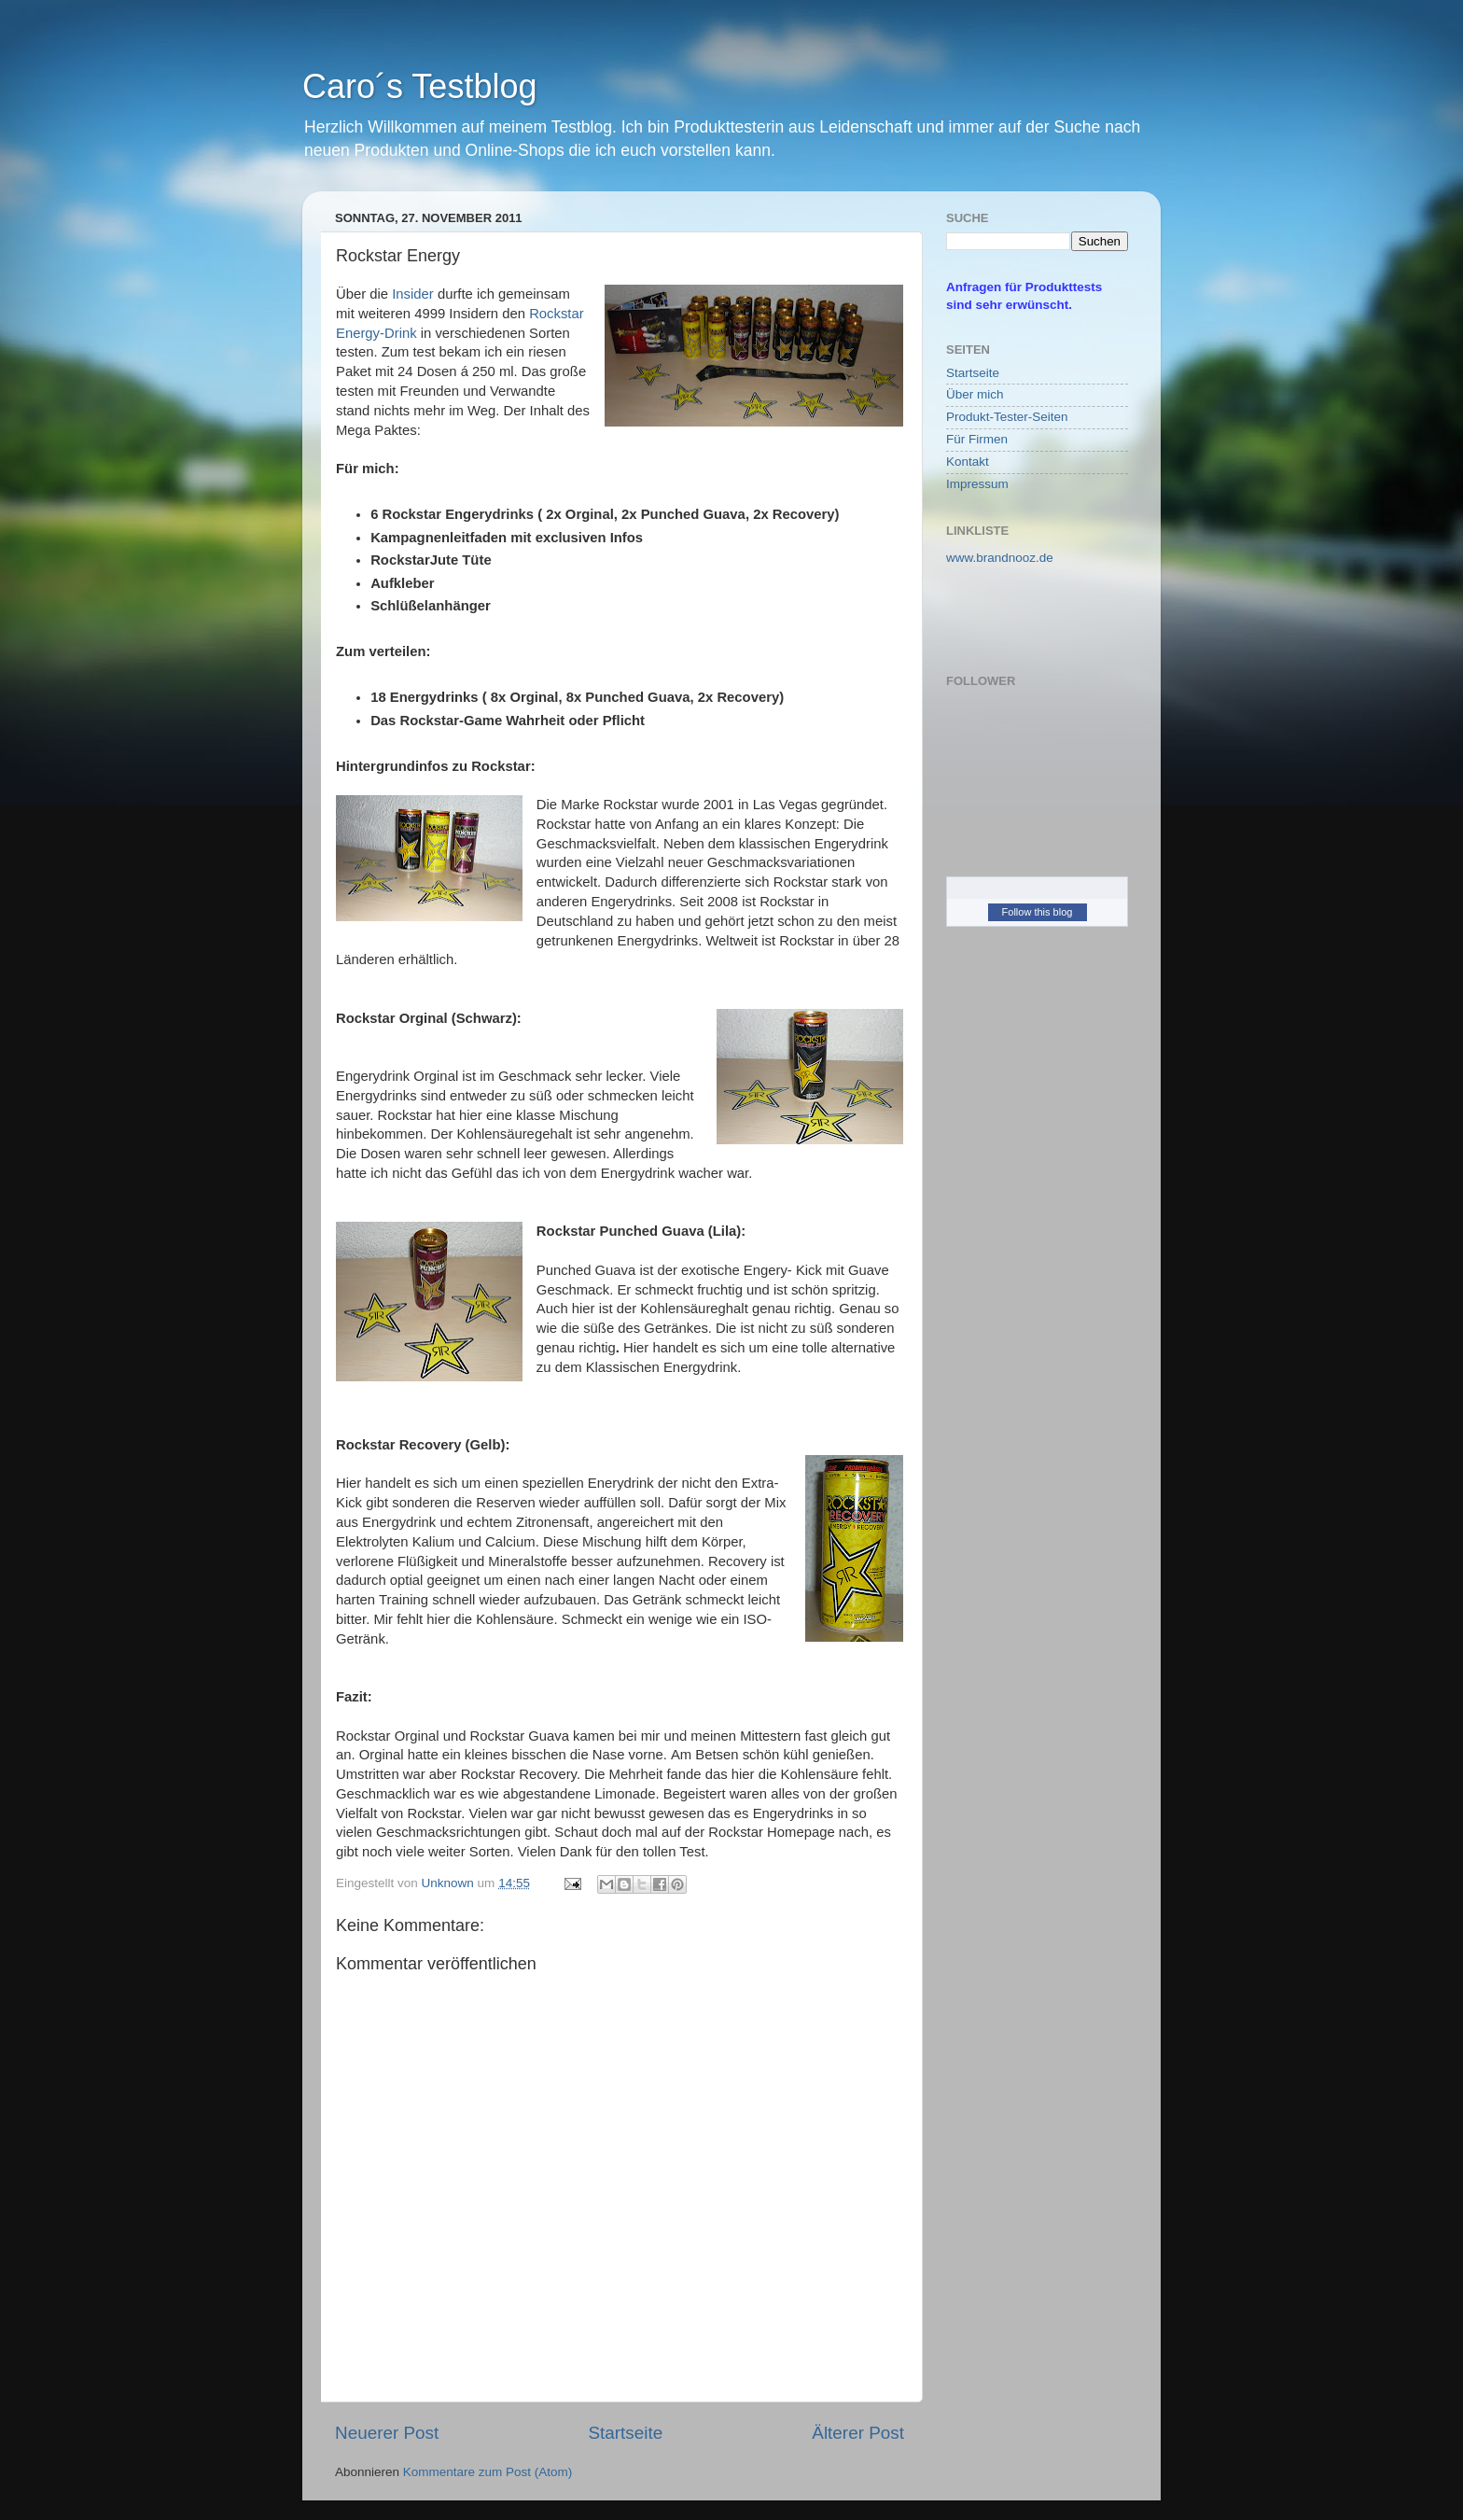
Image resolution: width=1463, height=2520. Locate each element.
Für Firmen (977, 439)
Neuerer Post (387, 2433)
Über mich (975, 394)
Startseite (625, 2433)
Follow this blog (1037, 911)
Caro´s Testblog (419, 86)
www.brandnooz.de (999, 558)
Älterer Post (858, 2433)
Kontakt (967, 462)
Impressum (977, 484)
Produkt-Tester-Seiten (1007, 417)
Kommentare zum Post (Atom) (488, 2472)
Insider (413, 294)
